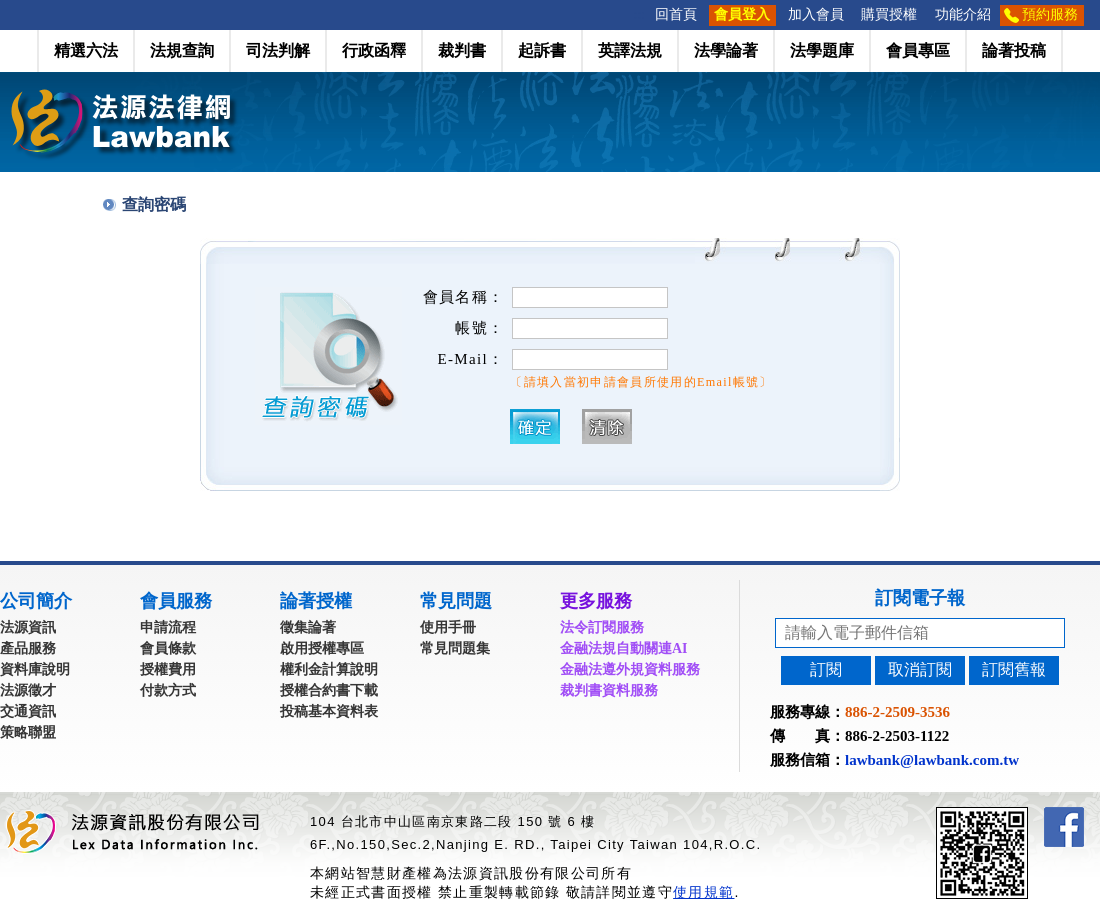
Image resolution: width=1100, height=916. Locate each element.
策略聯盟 (28, 732)
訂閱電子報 (920, 598)
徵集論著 (308, 627)
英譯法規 (630, 50)
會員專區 (918, 50)
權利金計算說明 (329, 669)
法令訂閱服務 (602, 627)
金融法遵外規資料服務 (630, 669)
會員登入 (742, 14)
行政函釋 (374, 50)
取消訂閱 (920, 669)
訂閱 (826, 669)
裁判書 (462, 50)
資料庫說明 (35, 669)
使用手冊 (448, 627)
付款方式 (168, 690)
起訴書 (542, 50)
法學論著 (726, 50)
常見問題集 (455, 648)
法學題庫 (822, 50)
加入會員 (816, 14)
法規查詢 (182, 50)
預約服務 (1050, 14)
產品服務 (28, 648)
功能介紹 (963, 14)
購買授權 (889, 14)
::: (640, 14)
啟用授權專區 (322, 648)
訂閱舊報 (1014, 669)
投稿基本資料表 (329, 711)
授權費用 (168, 669)
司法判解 (278, 50)
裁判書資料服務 (609, 690)
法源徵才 (28, 690)
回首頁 (676, 14)
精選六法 (86, 50)
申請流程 (168, 627)
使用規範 (703, 892)
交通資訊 (28, 711)
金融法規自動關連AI (624, 648)
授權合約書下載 (329, 690)
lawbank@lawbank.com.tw (932, 760)
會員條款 (168, 648)
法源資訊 (28, 627)
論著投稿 (1014, 50)
